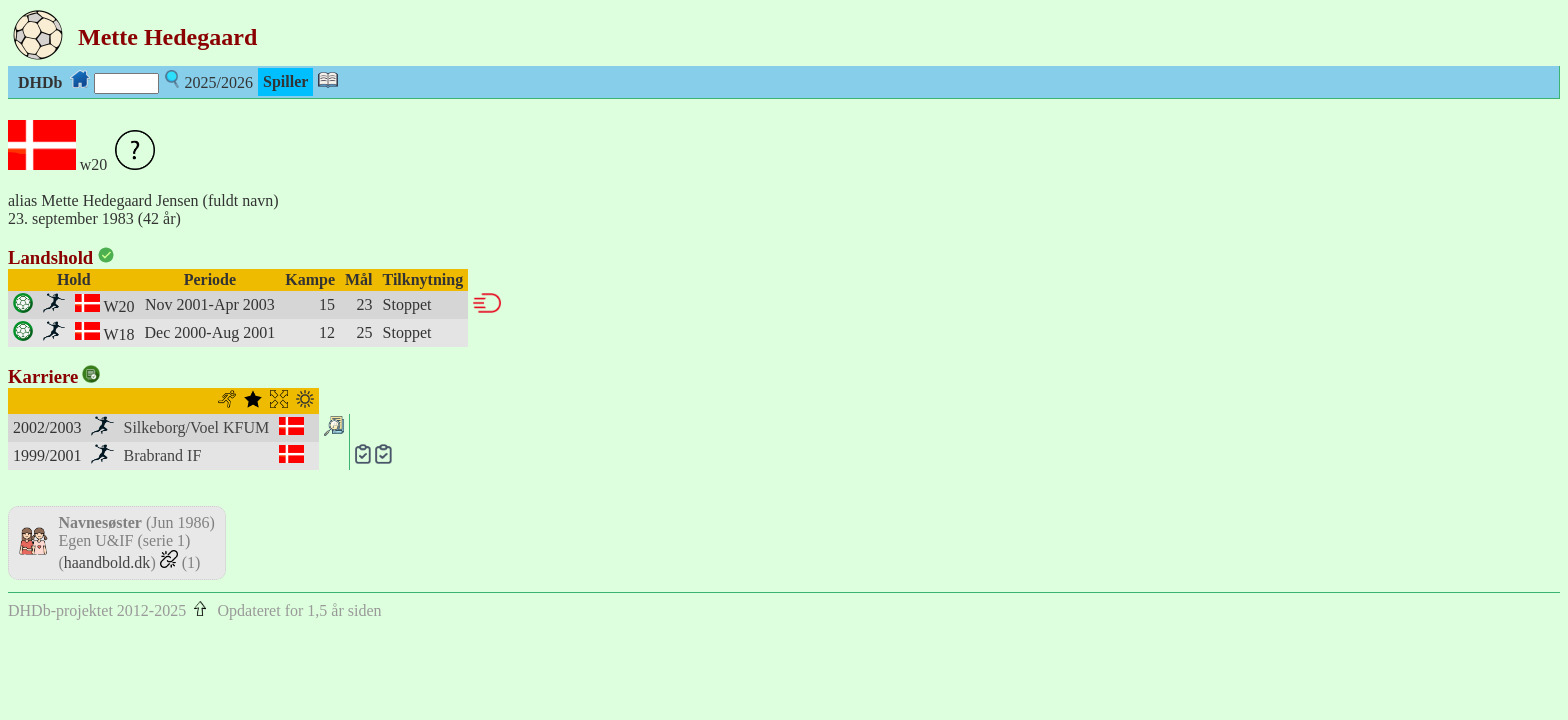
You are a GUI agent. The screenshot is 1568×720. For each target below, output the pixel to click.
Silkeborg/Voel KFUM (197, 427)
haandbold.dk (107, 562)
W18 (118, 334)
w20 (94, 164)
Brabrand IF (163, 455)
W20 (118, 306)
